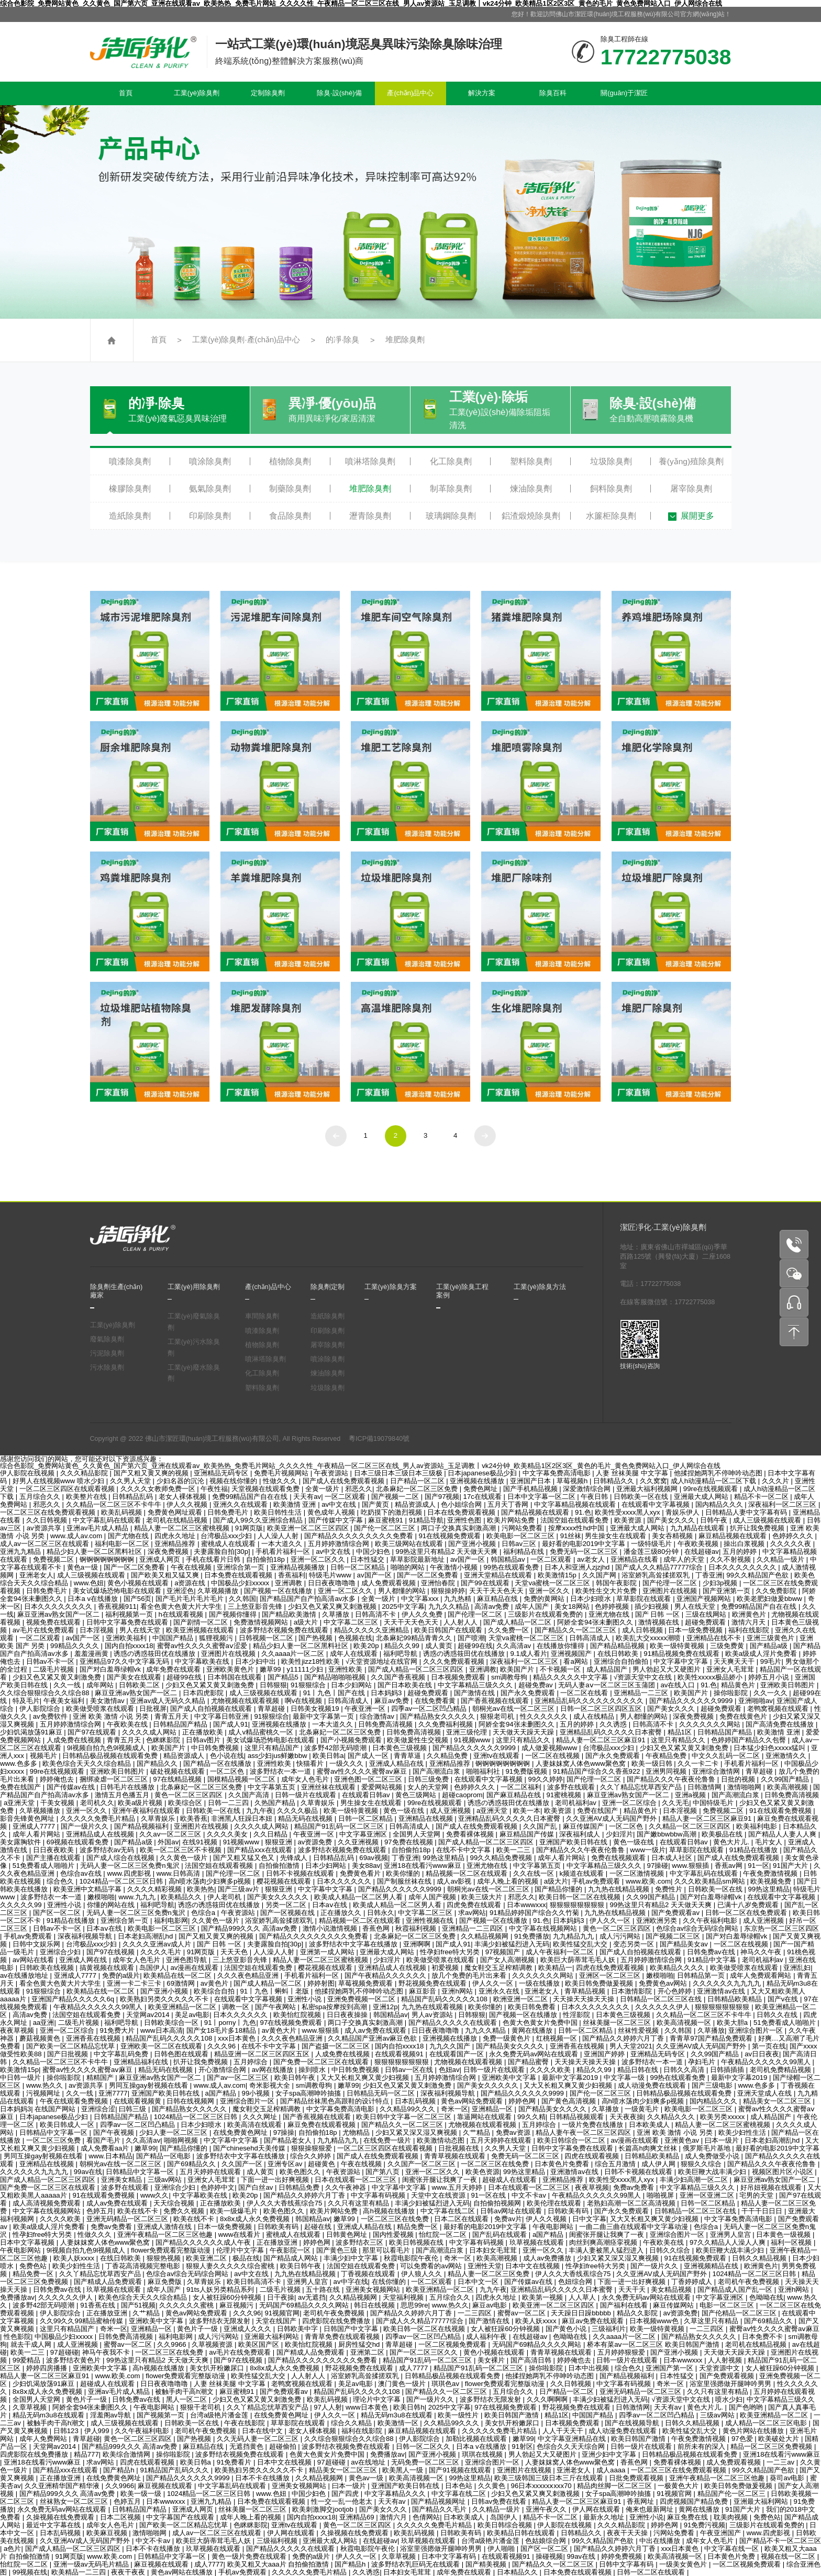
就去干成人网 (31, 2344)
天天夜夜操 (626, 2117)
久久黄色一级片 (184, 1858)
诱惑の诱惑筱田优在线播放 (155, 1653)
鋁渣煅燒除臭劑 (531, 515)
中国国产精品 (173, 1638)
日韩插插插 (728, 2070)
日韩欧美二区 (140, 1685)
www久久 (154, 2195)
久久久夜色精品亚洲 (249, 1975)
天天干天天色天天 (497, 1591)
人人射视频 (726, 2360)
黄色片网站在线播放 (754, 2431)
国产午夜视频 (114, 2132)
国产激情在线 (475, 1693)
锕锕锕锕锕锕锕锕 (108, 1559)
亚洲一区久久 (550, 1591)
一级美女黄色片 (684, 2564)
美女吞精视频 (673, 1536)
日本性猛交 (368, 1559)
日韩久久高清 (684, 2070)
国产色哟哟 (747, 2407)
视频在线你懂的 (234, 1481)
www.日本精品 (110, 2156)
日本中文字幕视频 (28, 2242)
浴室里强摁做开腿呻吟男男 (731, 2384)
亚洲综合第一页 (242, 1567)
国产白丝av (256, 2187)
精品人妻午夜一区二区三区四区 (584, 2132)
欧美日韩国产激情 (512, 2415)
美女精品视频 (672, 2289)
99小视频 (257, 2093)
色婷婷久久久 (793, 1536)
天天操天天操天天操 (584, 1999)
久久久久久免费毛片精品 (98, 1818)
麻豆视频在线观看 (166, 2486)
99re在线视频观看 (711, 1489)
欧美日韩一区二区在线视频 (581, 1897)
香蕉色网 (377, 1928)
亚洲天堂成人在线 (765, 2093)
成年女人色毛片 (306, 1779)
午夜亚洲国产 (721, 2533)
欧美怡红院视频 (298, 2015)
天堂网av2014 (148, 2015)
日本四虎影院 (204, 1693)
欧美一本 (526, 1811)
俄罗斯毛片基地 (708, 2148)
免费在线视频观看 (619, 1858)
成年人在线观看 (355, 1653)
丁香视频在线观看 (369, 2274)
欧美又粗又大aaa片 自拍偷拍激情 (279, 2564)
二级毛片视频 (54, 1669)
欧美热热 (200, 1889)
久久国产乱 (541, 1826)
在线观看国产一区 (457, 2054)
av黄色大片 (280, 2030)
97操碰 (658, 1865)
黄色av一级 (367, 2478)
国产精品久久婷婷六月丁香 (624, 2038)
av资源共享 (45, 1528)
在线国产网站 (56, 2109)
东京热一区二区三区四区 (781, 1928)
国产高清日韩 (532, 2360)
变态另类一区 (634, 1944)
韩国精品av (509, 1559)
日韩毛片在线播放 (128, 1787)
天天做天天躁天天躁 (524, 1732)
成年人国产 (533, 1606)
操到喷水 (313, 2070)
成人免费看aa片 (106, 2148)
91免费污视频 (705, 2525)
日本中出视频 (589, 2368)
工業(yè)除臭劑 (197, 93)
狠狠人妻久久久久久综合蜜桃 (231, 2266)
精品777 (86, 2454)
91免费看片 (235, 2462)
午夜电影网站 (553, 2227)
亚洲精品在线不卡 (714, 1638)
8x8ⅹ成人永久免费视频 (256, 2219)
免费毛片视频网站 (282, 1473)
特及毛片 (26, 1701)
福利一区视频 (792, 2242)
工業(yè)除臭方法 (540, 1287)
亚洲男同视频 (667, 1771)
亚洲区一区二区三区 (610, 1975)
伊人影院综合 (40, 1708)
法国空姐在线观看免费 (575, 1520)
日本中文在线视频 (533, 2266)
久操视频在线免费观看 (61, 2517)
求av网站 (472, 1913)
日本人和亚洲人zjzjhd (578, 1567)
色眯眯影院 (164, 1740)
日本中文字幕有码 (449, 2556)
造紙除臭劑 (130, 515)
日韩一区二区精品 (358, 1567)
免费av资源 (514, 2132)
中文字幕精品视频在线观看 (576, 1504)
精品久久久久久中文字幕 (571, 1677)
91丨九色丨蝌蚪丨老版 (275, 1991)
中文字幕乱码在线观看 (108, 1520)
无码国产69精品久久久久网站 (304, 2305)
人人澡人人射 (279, 1536)
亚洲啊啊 (417, 1944)
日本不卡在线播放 (263, 2478)
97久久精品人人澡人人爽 (728, 2242)
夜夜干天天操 (628, 2533)
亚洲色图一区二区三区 (369, 1779)
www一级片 (647, 1850)
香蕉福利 (291, 1575)
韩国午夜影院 (617, 1583)
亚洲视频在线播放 (478, 1481)
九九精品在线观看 (698, 1528)
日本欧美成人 (650, 2125)
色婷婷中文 (218, 2187)
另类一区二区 (286, 1905)
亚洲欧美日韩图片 (788, 1685)
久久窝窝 (653, 1481)
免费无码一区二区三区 (585, 1551)
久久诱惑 (614, 1724)
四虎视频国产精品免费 (695, 2501)
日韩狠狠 (273, 1685)
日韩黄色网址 (347, 2234)
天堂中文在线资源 (439, 2195)
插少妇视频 (653, 1606)
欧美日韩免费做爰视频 (600, 1983)
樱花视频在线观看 (285, 1881)
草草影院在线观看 (644, 1599)
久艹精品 (477, 2132)
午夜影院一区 (291, 2250)
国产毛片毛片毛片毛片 (191, 1599)
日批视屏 (153, 1708)
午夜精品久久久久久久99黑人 (99, 2007)
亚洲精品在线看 (635, 1559)
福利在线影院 (749, 1630)
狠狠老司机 (498, 1716)
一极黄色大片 (679, 2486)
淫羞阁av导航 (112, 2415)
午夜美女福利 (64, 1701)
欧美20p (367, 1646)
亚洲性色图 (465, 1520)
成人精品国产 (607, 1669)
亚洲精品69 (357, 2517)
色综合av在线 (82, 1873)
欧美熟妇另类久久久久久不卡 (165, 1999)
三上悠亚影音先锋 (256, 1606)
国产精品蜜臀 (529, 2062)
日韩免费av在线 (712, 1952)
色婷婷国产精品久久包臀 (749, 1740)
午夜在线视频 (192, 1567)
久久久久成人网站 (150, 1732)
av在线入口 (678, 1685)
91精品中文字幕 (712, 1960)
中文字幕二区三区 (352, 1622)
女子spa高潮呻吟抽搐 (309, 2093)
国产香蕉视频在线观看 (496, 1701)
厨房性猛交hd (360, 2344)
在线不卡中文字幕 (464, 1850)
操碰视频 (549, 2556)
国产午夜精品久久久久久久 (386, 1975)
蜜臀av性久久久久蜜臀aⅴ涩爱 (203, 1646)
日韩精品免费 (300, 2187)
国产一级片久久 (85, 1826)
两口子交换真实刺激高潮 (459, 1528)
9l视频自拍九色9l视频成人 (107, 1748)
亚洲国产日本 (531, 1481)
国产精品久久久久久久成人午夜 (204, 2242)
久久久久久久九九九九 (728, 1983)
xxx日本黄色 (237, 2038)
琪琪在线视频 (483, 2454)
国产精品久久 (158, 1763)
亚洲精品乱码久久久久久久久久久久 (590, 1701)
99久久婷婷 (545, 1779)
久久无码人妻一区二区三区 (259, 2439)
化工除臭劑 (451, 461)
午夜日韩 (595, 1496)
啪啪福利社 (484, 1771)
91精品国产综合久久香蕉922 (597, 1771)
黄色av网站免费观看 (473, 2101)
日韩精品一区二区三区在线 (662, 1999)
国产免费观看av (676, 1913)
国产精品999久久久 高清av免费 (249, 1928)
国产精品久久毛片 (440, 2509)
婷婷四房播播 (47, 2368)
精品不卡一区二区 (762, 1496)
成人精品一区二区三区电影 (767, 2423)
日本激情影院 (632, 1991)
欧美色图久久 (301, 2172)
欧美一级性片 (459, 2415)
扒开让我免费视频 (758, 1528)
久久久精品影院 (85, 1473)
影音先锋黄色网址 (28, 1818)
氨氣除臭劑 (210, 488)
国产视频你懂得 (234, 1614)
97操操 (284, 2132)
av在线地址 (369, 2462)
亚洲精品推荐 (175, 1544)
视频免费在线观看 (54, 1622)
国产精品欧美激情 (290, 1614)
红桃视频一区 (557, 2038)
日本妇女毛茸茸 (494, 2250)
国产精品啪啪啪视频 (336, 1677)
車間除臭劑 (262, 1316)
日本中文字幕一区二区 (542, 1496)
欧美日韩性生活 (279, 1512)
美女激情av (108, 1701)
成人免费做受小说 (713, 2156)
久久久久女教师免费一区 (158, 1489)
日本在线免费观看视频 (462, 1512)
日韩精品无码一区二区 (382, 2093)
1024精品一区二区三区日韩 (122, 1881)
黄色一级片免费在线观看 (250, 2556)
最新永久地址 (604, 2517)
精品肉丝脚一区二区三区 (615, 2486)
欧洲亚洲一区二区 (521, 1999)
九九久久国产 (450, 2046)
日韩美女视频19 (316, 1708)
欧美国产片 (518, 1669)
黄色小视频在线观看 (139, 1583)
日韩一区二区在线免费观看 (747, 1913)
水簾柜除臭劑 (611, 515)
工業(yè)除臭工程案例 (462, 1291)
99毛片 (771, 1661)
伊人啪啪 (502, 2548)
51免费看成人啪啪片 (44, 1865)
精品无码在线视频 (306, 1818)
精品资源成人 (416, 1504)
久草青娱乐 (319, 1803)
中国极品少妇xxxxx (241, 1583)
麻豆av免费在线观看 (594, 2321)
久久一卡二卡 (699, 1763)
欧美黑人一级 (403, 2470)
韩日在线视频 (375, 2305)
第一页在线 (769, 2046)
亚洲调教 (289, 1583)
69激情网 (181, 1983)
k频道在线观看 (583, 1873)
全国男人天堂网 (417, 1834)
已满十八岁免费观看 (749, 1905)
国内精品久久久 (720, 1504)
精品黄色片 (739, 1685)
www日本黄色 (368, 2407)
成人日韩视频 (643, 1630)
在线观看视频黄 (138, 2101)
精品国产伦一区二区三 (732, 2493)
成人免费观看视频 (389, 1583)
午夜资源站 (332, 1473)
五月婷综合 (252, 2062)
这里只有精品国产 (273, 1748)
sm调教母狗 (510, 1677)
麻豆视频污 (237, 2305)
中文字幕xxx (420, 1599)
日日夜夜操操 (348, 2015)
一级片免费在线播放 (593, 2125)
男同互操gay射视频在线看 (149, 2085)
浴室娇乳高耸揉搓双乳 (657, 1575)
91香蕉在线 (98, 2305)
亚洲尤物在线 (610, 1614)
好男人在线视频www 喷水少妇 (59, 1481)
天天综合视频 (174, 2203)
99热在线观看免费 (511, 1567)
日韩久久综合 (670, 2250)
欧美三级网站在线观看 (410, 1544)
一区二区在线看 (585, 1693)
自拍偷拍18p (266, 1559)
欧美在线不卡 (138, 2211)
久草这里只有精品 (712, 2321)
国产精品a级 (770, 1646)
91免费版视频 (527, 1771)
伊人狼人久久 (422, 2274)
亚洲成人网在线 (84, 1960)
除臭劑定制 (327, 1287)
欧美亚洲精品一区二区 (183, 2007)
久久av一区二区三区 (171, 1834)
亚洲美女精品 (122, 2179)
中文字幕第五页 (272, 1787)
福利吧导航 (401, 1653)
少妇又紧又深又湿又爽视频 (417, 2132)
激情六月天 (749, 1622)
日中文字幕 (589, 2219)
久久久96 (222, 2046)
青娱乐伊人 (683, 1512)
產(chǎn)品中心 (410, 93)
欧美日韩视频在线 (417, 2242)
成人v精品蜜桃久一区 (261, 1732)
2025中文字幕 (403, 1606)
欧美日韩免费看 (533, 2007)
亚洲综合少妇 (61, 1952)
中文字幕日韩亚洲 (222, 1716)
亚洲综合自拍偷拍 (622, 1661)
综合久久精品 (352, 2423)
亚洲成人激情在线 (165, 2227)
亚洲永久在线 (500, 1991)
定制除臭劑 (268, 93)
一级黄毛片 (643, 2109)
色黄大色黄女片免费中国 (541, 2022)
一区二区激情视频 (637, 1873)
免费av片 (508, 2219)
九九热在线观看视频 (433, 2007)
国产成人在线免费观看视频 (344, 1481)
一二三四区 (476, 2313)
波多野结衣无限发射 (220, 2321)
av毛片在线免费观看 (44, 1630)
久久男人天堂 (131, 1481)
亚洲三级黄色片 (771, 1638)
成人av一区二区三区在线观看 (45, 1544)
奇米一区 (454, 2109)
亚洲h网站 (457, 1991)
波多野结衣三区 (360, 2242)
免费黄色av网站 (664, 1983)
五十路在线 (324, 2289)
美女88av (366, 1865)
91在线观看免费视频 (781, 1811)
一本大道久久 (282, 1544)
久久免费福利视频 (446, 1724)
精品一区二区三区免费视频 (772, 2446)
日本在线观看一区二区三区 (356, 2179)
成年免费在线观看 (174, 1669)
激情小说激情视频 (331, 1928)
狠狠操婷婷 (448, 1591)
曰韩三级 (133, 2109)
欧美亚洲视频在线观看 (201, 1630)
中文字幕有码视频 (379, 2195)
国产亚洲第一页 (727, 1591)
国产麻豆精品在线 (514, 1795)
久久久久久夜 (791, 1544)
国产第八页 (383, 2172)
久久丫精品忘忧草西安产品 (642, 1787)
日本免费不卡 (763, 2336)
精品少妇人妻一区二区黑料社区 (95, 1551)
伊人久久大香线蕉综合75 (285, 2203)
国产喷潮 (471, 1638)
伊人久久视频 (188, 1504)
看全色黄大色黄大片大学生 (182, 1606)
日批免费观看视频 (637, 2478)
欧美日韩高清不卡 (255, 2282)
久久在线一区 (534, 1873)
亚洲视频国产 (572, 1653)
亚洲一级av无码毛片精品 (92, 2564)
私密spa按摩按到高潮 (335, 2007)
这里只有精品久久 (524, 1740)
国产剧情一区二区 (201, 1622)
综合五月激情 (616, 2164)
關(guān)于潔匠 (624, 93)
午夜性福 (214, 1489)
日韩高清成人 (590, 1638)
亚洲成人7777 (35, 1826)
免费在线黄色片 (744, 1716)
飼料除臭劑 (611, 488)
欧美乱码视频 (122, 1512)
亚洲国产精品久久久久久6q (73, 1999)
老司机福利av (576, 1803)
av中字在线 (351, 2282)
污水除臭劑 (107, 1367)
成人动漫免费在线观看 (653, 2085)
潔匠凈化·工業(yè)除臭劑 (663, 1227)
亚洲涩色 (180, 1591)
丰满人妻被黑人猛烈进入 (607, 2250)
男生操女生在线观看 (616, 1536)
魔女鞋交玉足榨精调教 (499, 1968)
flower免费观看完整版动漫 (172, 2250)
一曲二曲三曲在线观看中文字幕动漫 (634, 2227)
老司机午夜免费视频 (749, 2282)
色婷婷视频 (613, 1606)
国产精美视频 (486, 2564)
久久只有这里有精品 (359, 2203)
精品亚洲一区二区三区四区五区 (263, 2054)
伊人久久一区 (611, 1920)
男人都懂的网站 (403, 1591)
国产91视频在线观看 (461, 2470)
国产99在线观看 (486, 1583)
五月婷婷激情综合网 (339, 1544)
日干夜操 (280, 2297)
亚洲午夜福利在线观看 (147, 1811)
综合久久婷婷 (311, 2156)
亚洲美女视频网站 (374, 2289)
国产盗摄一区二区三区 (337, 2046)
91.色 (583, 1512)
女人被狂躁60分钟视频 (228, 2297)
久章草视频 (31, 2407)
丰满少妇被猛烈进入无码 (511, 1944)
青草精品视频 (585, 1991)
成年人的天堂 (684, 1559)
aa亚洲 (43, 2022)
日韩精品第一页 (702, 1975)
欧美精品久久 (182, 1897)
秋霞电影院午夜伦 (412, 2258)
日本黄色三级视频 (400, 1748)
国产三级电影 (713, 2085)
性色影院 (17, 2336)
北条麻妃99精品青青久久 (414, 1638)
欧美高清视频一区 (685, 2022)
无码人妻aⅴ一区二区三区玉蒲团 (607, 1685)
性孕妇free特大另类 (450, 1952)
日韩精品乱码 (133, 1496)
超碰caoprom (462, 1795)
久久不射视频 (731, 1559)
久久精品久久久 (672, 2117)
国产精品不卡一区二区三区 (780, 2541)
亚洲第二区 (368, 2352)
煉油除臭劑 (531, 488)
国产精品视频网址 (439, 2501)
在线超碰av (701, 1551)
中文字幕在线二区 (448, 2211)
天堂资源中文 (720, 2368)
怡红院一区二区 (444, 2234)
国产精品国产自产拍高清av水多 (309, 1599)
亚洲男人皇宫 (731, 2234)
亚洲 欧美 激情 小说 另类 (111, 1716)
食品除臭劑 (290, 515)
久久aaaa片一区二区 (293, 1653)
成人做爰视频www (550, 1748)
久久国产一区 (242, 2164)
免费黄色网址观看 (176, 1512)
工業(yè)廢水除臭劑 (194, 1373)
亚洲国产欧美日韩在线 (574, 1842)
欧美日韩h (408, 2407)
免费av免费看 (635, 2187)
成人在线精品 (594, 1716)
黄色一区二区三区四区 (189, 1795)
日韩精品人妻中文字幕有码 (747, 1512)
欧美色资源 (482, 2172)
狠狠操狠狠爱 (312, 2148)
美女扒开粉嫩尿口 (218, 2368)
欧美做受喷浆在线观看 (101, 1708)
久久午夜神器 (346, 2187)
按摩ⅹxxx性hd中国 (577, 1528)
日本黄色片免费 (732, 2556)
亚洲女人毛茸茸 (731, 1669)
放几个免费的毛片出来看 (469, 1975)
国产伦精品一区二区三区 (740, 2313)
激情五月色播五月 (123, 1795)
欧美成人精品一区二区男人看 (359, 1897)
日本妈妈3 (387, 1693)
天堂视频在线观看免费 (266, 1489)
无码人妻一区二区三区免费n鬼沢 (130, 1865)
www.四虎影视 (129, 1873)
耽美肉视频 (732, 2517)
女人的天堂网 (428, 1787)
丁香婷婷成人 (692, 2282)
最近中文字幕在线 (54, 2525)
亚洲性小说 (65, 1905)
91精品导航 (426, 1520)
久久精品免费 (448, 1756)
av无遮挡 (312, 2297)
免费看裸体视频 (471, 1834)
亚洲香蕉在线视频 (94, 2038)
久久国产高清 (249, 1795)
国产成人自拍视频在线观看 (212, 1708)
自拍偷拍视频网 (498, 2203)
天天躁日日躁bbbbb (582, 2313)
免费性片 (669, 1889)
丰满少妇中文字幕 (352, 2258)
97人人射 (328, 2407)
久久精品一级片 (781, 1559)
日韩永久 (380, 1913)
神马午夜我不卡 (107, 2352)
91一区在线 (489, 2195)
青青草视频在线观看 (455, 2156)
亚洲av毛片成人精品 (98, 1528)
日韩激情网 (705, 1787)
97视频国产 (503, 1952)
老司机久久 (97, 1803)
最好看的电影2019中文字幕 (584, 1544)
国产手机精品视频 (531, 1489)
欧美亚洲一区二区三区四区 (309, 1528)
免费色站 (34, 2266)
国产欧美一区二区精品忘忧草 (71, 2046)
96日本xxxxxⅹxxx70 (542, 2486)
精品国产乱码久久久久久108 (445, 1999)
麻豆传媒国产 (584, 1826)
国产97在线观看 (93, 1732)
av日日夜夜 (762, 2054)
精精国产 (101, 2077)
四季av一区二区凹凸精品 (430, 1708)
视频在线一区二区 (789, 2556)
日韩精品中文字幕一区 (54, 2132)
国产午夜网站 (276, 2007)
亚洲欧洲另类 (657, 1920)
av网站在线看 (34, 1960)
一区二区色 (228, 1771)
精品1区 (681, 1732)
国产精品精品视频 (618, 1646)
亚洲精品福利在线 (142, 2062)
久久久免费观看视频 (454, 1661)
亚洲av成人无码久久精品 (168, 1701)
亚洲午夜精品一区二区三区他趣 (166, 2234)
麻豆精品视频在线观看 (733, 1536)
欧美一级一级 (141, 2493)
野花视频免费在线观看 (433, 1983)
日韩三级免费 (429, 1779)
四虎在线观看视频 (592, 2156)
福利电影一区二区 (123, 1544)
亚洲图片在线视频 (670, 1591)
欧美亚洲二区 (207, 2258)
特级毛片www (331, 1575)
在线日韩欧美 (618, 1653)
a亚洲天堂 (20, 1803)
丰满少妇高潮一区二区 (695, 2179)
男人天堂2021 (630, 2046)
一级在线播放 (540, 1983)
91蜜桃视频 (564, 1795)
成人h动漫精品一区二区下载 (714, 1481)
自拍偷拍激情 (280, 1865)
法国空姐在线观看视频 (220, 1865)
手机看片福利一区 (284, 1551)
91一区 (758, 1865)
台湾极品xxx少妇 (227, 1536)
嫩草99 (271, 1669)
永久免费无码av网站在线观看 (534, 2054)
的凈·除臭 (342, 339)
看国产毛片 (104, 2140)
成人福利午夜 (487, 2336)
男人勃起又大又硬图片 (668, 1669)
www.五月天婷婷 (457, 2187)
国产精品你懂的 (559, 1889)
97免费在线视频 (409, 1842)
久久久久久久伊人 (663, 2007)
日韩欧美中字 (298, 2329)
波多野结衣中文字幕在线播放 (354, 1944)
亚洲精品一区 (493, 2109)
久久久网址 (261, 2117)
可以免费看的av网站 (432, 2266)
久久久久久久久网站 (710, 1724)
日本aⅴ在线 (330, 1905)
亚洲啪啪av (755, 1701)
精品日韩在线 (638, 2070)
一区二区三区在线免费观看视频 (48, 1512)
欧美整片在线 (87, 1496)
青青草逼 (408, 1756)
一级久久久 (347, 1763)
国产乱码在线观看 (500, 2234)
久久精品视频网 (486, 1936)
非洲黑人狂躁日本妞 (242, 1818)
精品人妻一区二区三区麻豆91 (601, 1740)
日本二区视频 (121, 2517)
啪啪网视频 (182, 2140)
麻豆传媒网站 (674, 2305)
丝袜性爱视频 (639, 2030)
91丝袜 (571, 1536)
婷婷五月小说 (769, 1677)
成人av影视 (455, 1881)
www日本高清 (161, 2030)
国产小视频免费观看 (352, 1740)
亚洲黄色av (682, 2140)
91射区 (522, 2446)
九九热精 (458, 1599)
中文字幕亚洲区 (364, 1834)
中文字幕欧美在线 (203, 1661)
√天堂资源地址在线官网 (382, 1661)
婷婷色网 (523, 2101)
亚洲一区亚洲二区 (708, 2195)
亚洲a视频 (691, 1795)
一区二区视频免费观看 (453, 2344)
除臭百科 (553, 93)
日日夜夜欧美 (54, 1850)
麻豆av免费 (392, 1701)
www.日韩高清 (179, 1873)
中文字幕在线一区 (732, 2548)
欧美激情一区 (399, 2423)
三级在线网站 (706, 1614)
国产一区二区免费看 (135, 1567)
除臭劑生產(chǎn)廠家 (116, 1291)
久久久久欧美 (551, 2070)
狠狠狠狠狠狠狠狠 (578, 1905)
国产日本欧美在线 (406, 1685)
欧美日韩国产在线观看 (449, 1630)
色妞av (449, 2070)
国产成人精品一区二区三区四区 (416, 1669)
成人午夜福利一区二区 (561, 1952)
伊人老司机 (225, 1897)
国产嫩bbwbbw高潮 (667, 1834)
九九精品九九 (574, 1936)
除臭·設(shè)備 (339, 93)
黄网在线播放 (533, 2030)
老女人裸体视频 (183, 1496)
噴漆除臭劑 (130, 461)
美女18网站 (572, 1606)
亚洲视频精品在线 (712, 2266)
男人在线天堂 (695, 1606)
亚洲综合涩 (98, 2109)
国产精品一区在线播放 (218, 1763)
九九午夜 (259, 1811)
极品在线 (246, 2258)
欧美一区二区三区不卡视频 (182, 1850)
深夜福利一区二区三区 (783, 1504)
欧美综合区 (186, 1803)
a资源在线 (190, 1583)
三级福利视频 (278, 2541)
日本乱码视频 (416, 2101)
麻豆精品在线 (498, 1599)
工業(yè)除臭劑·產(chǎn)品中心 (246, 339)
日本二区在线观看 (462, 2219)
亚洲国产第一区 (670, 2368)
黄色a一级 (83, 1567)
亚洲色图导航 (187, 1960)
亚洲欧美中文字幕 (510, 2077)
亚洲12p (385, 2007)
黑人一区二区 (187, 2399)
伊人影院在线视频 (28, 1473)
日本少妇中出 (256, 1661)
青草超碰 (272, 1708)
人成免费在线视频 (75, 1740)
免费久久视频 (184, 2211)
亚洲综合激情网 (717, 1771)
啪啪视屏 (661, 2195)
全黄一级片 (323, 1489)
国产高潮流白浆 (437, 1771)
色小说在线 (227, 1756)
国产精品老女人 (289, 2140)
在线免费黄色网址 (241, 2132)
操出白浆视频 (745, 1544)
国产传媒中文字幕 (336, 1520)
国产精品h (119, 2470)
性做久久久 (281, 1481)
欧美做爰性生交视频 (418, 1740)
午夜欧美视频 (699, 1544)
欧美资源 (629, 1520)
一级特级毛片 (652, 1544)
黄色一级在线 (404, 1811)
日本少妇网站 (352, 1685)
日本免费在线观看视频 (239, 1575)
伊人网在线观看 (597, 2509)
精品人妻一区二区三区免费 (489, 2274)
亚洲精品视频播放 (298, 1567)
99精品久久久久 (75, 1646)
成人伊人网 (659, 2164)
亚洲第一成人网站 (328, 1952)
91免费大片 (118, 2030)
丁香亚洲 (709, 1575)
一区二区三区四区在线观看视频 (68, 1489)
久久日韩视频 (47, 1520)
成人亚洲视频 (451, 1811)
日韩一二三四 (229, 1803)
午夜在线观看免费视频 (75, 2101)
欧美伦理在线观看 (555, 2203)
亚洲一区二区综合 (630, 1803)
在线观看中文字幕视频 (657, 1504)
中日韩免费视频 (216, 1748)
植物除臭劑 (290, 461)
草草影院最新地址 (418, 1559)
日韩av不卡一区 (51, 1661)
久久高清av (514, 1646)
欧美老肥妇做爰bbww (770, 1599)
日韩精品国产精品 (181, 1724)
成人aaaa (611, 2470)
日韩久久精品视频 (760, 2258)
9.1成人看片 (528, 1653)
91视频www (473, 1740)
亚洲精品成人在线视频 (101, 1834)
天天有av (307, 1496)
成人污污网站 (621, 1936)
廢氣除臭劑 (107, 1339)
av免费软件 (51, 1716)
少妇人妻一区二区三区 (174, 2132)
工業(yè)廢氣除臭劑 (194, 1322)
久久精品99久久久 (408, 2109)
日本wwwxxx (526, 1905)
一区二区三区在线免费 (496, 2164)
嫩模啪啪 (101, 1897)
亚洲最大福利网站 (273, 2336)
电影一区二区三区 (728, 2305)
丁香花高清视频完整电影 (143, 2266)
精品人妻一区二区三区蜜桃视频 (182, 1528)
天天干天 (633, 2289)
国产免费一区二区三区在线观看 (322, 2062)
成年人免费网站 (44, 2439)
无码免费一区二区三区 (426, 2462)
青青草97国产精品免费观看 (712, 2038)
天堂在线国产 (277, 2321)
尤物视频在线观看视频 (246, 1701)
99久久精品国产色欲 (758, 1575)
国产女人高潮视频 (508, 1960)
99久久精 (531, 2117)
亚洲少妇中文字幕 (610, 2454)
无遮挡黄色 (247, 2446)
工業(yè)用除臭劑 (194, 1287)
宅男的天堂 (757, 2195)
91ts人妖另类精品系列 (221, 2289)
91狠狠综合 (309, 1685)
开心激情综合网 (223, 2070)
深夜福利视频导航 (86, 1936)
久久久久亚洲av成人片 (158, 1944)
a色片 (12, 2548)
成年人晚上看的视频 (508, 1881)
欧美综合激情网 (127, 2454)
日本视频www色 (654, 2321)
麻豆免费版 (166, 2282)
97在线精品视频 (178, 1779)
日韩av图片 (204, 1740)
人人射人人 (461, 1622)
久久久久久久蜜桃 (187, 2305)
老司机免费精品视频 (781, 2070)
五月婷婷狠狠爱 (622, 2352)
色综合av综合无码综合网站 (698, 1928)
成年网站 (101, 1685)
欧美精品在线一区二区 (178, 1975)
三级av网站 (166, 2179)
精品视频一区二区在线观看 (467, 1873)
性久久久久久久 (545, 1716)
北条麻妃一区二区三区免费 (418, 1489)
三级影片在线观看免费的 (546, 1614)
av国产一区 (468, 1559)
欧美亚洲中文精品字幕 (88, 1889)
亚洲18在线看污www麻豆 (423, 1865)
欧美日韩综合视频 (506, 2525)
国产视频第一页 (161, 2415)
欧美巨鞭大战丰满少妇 (713, 2172)
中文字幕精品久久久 (396, 2493)
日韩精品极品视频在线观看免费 (111, 1756)
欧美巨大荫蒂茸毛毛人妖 (578, 1960)
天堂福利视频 (404, 2297)
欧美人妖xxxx (74, 2258)
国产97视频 (442, 1496)
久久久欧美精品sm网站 (710, 1881)
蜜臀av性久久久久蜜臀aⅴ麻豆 (363, 1771)
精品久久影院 (638, 2313)
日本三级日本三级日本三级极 (399, 1473)
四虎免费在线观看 (475, 1905)
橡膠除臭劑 (130, 488)
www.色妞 (89, 1583)
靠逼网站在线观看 (485, 2117)
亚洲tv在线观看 (497, 1756)
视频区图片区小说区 (783, 2172)
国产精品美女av (685, 1944)
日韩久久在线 (778, 2015)
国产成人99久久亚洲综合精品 (258, 1520)
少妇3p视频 (721, 1583)
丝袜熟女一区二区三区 (75, 2501)
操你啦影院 (732, 1693)
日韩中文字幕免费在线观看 (128, 1622)
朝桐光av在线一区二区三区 (514, 1708)
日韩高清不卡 (376, 1614)
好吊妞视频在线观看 (772, 2187)
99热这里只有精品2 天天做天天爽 (448, 1551)
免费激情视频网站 (262, 1622)
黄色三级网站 (416, 1795)
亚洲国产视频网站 (704, 1599)
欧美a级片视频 (141, 1803)
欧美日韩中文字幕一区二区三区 (404, 2117)
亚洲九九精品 (21, 1551)
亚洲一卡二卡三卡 (135, 1983)
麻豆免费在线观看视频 (322, 2125)
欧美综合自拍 (215, 1991)
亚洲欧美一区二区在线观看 (162, 2046)
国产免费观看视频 (728, 2376)
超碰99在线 (475, 1646)
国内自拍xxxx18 (129, 1646)
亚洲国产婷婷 (605, 2054)
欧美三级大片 (482, 1897)
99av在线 (88, 2172)
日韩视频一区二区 (267, 1638)
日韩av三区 (520, 1544)
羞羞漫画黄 (92, 1653)
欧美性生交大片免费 (607, 1591)
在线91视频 (200, 1842)
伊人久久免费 (423, 1614)
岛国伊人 (153, 1968)
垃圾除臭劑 (611, 461)
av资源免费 (316, 1842)
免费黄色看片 (361, 1873)
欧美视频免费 (771, 1881)
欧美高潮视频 (788, 1787)
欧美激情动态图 (442, 2140)
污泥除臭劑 (107, 1353)
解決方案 (481, 93)
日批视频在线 (459, 2148)
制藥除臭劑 (290, 488)
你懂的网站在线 (112, 1905)
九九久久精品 (449, 1606)
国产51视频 (138, 2305)
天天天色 (235, 1952)
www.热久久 (45, 2085)
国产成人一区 (369, 1756)
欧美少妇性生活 (743, 2132)
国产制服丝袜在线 (405, 1881)
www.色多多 (19, 1763)
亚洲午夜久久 (547, 2509)
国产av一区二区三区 (239, 2077)
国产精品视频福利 (142, 1826)
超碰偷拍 (283, 2446)
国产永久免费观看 (529, 1693)
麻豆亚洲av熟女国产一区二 (59, 1614)
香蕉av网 (730, 1865)
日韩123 (67, 2431)
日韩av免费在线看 (499, 2501)
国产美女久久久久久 (278, 1897)
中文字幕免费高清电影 (558, 1473)
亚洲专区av (286, 2164)
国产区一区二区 (58, 1913)
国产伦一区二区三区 (385, 1528)
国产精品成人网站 (291, 2258)
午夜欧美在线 (128, 1724)
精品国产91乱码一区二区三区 (339, 1826)
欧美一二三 (514, 1850)
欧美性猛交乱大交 (581, 1944)
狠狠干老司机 (201, 2407)
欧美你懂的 (404, 1873)
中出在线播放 (660, 2541)
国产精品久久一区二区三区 (576, 1630)
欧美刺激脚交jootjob (324, 2509)
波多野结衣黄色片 (74, 2360)
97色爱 (743, 2439)
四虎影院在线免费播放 (337, 2321)
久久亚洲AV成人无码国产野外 (612, 1818)
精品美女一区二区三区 (778, 2101)
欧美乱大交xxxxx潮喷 (649, 1638)
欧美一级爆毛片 (235, 2211)
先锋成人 (294, 1858)
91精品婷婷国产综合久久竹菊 (535, 1913)
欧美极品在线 (723, 1834)
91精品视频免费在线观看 (682, 1653)
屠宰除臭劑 (691, 488)
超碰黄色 (322, 2164)
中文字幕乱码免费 (122, 2054)
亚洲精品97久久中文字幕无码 (125, 1661)
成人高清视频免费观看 (48, 2203)
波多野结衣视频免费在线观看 (285, 1630)
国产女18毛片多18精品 (222, 2030)
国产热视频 (316, 1638)
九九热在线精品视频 (619, 1889)
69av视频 (373, 1858)
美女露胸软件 (21, 1842)
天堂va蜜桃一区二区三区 (553, 1583)
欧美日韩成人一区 (68, 2125)
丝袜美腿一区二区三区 (618, 2022)
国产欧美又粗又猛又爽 (166, 1575)
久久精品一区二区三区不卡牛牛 (114, 1504)
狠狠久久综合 (702, 2164)
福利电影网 (171, 1920)
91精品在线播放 (754, 1850)
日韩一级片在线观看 (306, 1795)
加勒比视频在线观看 (477, 2439)
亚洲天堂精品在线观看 (499, 1575)
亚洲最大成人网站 (702, 1496)
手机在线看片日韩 (214, 1559)
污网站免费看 (523, 1528)
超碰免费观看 (706, 1622)
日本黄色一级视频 (784, 2234)
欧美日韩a (328, 1756)
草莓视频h (573, 1481)
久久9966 (172, 2344)
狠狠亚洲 (279, 1842)
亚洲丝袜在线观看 (329, 1787)
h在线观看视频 (182, 1614)
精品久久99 (402, 1646)
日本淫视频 (98, 1630)
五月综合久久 (40, 1496)
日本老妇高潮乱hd (146, 1936)
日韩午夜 (714, 1520)
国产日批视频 (68, 2054)
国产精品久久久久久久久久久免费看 (359, 1536)
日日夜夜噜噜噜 (333, 1583)
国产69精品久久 (192, 2164)
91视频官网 (282, 2313)
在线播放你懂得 (561, 1646)
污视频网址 (44, 2093)
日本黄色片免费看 (563, 2164)
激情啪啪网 (745, 1787)
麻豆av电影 (490, 2305)
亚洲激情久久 (786, 1756)
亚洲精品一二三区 (642, 1693)
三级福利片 (609, 2329)
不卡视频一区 (561, 1669)
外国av (168, 1842)
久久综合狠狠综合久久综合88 (45, 1693)
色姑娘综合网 (546, 2541)
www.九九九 (137, 1897)
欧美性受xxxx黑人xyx (628, 1512)
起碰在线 (319, 2227)
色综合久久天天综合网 (572, 2446)
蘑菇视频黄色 (40, 2038)
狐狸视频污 (217, 1638)
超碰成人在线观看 (510, 2179)
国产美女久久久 (672, 1520)
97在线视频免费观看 (292, 2022)
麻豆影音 (423, 1991)
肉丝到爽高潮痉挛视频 (604, 2242)
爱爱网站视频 (382, 1787)
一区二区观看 (346, 1496)
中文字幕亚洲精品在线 (573, 2439)
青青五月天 (172, 1716)
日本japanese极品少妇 (483, 1473)
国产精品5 (284, 1677)
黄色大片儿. (732, 1842)
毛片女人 (769, 1842)
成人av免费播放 (548, 2258)
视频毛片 (44, 1756)
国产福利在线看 (625, 2305)
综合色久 (61, 1881)
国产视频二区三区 (674, 1936)
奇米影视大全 (270, 2085)
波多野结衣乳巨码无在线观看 (416, 2564)
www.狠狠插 (691, 1865)
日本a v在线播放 (93, 1599)
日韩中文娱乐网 (37, 1944)
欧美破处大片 (779, 2439)
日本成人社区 (672, 1858)
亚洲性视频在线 (431, 1920)
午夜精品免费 (667, 1756)
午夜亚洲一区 (366, 1708)
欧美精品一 (555, 1968)
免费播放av (17, 2297)
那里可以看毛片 (387, 2250)
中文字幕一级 (625, 2077)
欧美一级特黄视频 (678, 1646)
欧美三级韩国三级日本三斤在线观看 (549, 2478)
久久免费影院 (777, 1591)
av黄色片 (215, 1983)
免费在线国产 (21, 1787)
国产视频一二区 (396, 1496)
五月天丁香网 (508, 1504)
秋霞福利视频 (416, 1928)
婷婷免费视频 (622, 2556)
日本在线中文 (263, 2431)
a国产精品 (221, 2093)
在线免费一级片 (388, 2140)
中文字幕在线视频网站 (544, 1928)
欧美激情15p (558, 1575)
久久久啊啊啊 (548, 2399)
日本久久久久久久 (345, 1881)
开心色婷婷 (676, 1991)
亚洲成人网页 (160, 1559)
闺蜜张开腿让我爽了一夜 (440, 2179)
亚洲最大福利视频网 (648, 1489)
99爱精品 (27, 2360)
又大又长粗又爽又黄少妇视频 (365, 2077)
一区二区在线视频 (553, 1756)
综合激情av (378, 1716)
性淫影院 (577, 2015)
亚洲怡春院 (439, 1583)
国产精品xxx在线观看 (260, 1850)
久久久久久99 (21, 1905)
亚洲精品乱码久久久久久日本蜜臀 (612, 1732)
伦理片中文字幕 (241, 2250)
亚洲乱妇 (797, 1968)
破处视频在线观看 (178, 1771)
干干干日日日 (762, 2211)
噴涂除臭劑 (210, 461)
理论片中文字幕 (378, 2399)
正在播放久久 (341, 1913)
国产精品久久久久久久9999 (692, 1701)
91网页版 (249, 1528)
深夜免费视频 (169, 1551)
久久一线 (68, 1685)
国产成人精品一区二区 (518, 1622)
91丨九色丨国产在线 (335, 1693)
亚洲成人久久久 (248, 2329)
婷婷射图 (321, 1983)
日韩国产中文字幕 (352, 2329)
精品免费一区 (418, 2227)
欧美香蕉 (193, 1818)
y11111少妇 (305, 1669)
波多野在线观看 (572, 1787)
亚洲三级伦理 (467, 1732)
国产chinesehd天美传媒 (250, 2148)
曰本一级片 (723, 2140)
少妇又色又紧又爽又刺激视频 (333, 1606)
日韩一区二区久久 (424, 2446)
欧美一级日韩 (652, 1763)
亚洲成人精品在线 (397, 1763)
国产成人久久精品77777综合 (659, 1567)
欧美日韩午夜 (295, 2077)
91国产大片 (791, 1865)
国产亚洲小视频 (473, 1544)
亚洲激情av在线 (722, 1991)
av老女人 (592, 1559)
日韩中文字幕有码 (627, 2564)
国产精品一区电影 (164, 2156)
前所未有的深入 (702, 2446)
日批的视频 (739, 1779)
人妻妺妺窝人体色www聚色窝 (581, 1763)
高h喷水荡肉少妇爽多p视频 (211, 1881)
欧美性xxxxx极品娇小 (711, 1677)
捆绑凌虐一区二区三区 (115, 1779)
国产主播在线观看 (54, 1858)
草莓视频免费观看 (366, 1983)
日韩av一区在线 (410, 2070)
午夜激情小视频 (455, 1567)
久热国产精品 (275, 1803)
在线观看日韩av (367, 1795)
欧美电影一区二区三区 (521, 1536)
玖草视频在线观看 (537, 2242)
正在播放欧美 (203, 1732)
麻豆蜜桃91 (386, 1520)
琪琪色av (446, 2384)
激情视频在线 (659, 1622)
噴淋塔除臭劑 (370, 461)
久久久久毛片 (161, 1952)
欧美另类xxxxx (723, 2117)
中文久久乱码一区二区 (727, 1756)
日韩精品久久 (614, 1481)
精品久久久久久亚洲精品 (372, 1630)
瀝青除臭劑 (370, 515)
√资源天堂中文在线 (644, 1677)
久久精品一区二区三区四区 (691, 1826)
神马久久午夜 (761, 1952)
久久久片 (776, 1481)
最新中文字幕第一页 (324, 1716)
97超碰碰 (64, 2352)
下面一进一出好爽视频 (276, 2179)
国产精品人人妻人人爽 (783, 1834)
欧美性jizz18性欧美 (311, 1661)
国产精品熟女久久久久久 (438, 1716)
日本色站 (459, 2486)
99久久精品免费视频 (502, 1858)
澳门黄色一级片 (403, 2384)
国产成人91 (230, 1724)
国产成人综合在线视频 (121, 1858)
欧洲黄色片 (750, 1614)
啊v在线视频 (304, 1701)
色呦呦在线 (766, 2297)
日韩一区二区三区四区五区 (602, 1708)
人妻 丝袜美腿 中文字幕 (633, 1473)
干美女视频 (58, 1803)
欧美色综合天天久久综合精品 (87, 1763)
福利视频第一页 (130, 1614)
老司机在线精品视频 (177, 1520)
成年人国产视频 (433, 1897)
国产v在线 (784, 1999)
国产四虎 (346, 2493)
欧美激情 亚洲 (295, 1504)
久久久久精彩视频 (155, 1889)
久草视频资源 (213, 2344)
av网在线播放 (273, 2070)
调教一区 (236, 2007)
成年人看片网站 (37, 1834)
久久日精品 (271, 1834)
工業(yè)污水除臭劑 (194, 1347)
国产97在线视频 (111, 1952)
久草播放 (336, 1614)
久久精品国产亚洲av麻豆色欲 (373, 2038)
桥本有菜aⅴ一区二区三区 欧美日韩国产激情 (654, 2344)
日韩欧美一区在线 (642, 1496)
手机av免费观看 (597, 1881)
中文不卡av (530, 2195)
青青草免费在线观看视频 (343, 2336)
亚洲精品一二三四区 (473, 1928)
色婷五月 (100, 2211)
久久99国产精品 (786, 1779)
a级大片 (307, 1622)
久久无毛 (675, 1803)
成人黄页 (439, 1646)
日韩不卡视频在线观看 (301, 1873)
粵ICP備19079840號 (379, 1438)
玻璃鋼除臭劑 (451, 515)
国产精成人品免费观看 (109, 2282)
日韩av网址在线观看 (512, 2211)
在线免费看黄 (436, 1701)
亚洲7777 (112, 2093)
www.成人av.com (77, 1536)
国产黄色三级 (337, 2250)
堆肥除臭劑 (405, 339)
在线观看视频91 (400, 2054)
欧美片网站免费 (512, 1520)
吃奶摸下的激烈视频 (392, 1512)
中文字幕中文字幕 (681, 1661)
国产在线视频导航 (633, 2423)
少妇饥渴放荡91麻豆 (32, 1732)
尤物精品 (357, 2132)
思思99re (414, 2305)
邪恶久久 (358, 1489)
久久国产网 (600, 1575)
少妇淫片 (619, 1834)
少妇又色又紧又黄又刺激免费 (58, 1677)
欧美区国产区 (259, 2344)
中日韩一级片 (21, 2077)
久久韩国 (242, 1599)
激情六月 (394, 2517)
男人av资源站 (433, 2015)
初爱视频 (446, 1968)
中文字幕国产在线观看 (181, 2517)
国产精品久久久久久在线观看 (453, 2022)
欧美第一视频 (543, 2297)
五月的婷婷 (741, 1551)
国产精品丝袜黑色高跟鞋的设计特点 (335, 2101)
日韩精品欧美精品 (735, 1999)
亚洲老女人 (36, 1575)
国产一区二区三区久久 (425, 2352)
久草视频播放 (218, 1591)
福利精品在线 (524, 1551)
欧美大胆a (733, 2022)
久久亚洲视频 (359, 1842)
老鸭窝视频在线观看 (779, 1708)
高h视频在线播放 (389, 2211)
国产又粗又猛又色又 (244, 1858)
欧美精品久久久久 (678, 1968)
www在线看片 (240, 2234)
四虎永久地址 (175, 1536)
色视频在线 (355, 1638)
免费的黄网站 (545, 1599)
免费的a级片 (121, 1975)
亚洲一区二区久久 (319, 1559)
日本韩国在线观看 (235, 1677)
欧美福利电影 (757, 1826)
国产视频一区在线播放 (279, 1591)
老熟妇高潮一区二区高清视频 (632, 2203)
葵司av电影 (788, 2478)
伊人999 (98, 2431)
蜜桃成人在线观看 (229, 1544)
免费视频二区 (54, 1559)
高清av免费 (492, 1606)
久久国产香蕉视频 (399, 1677)
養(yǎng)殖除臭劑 (691, 461)
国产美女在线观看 (135, 1677)
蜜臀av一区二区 (522, 2313)
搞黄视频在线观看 (108, 1968)
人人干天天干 (563, 2431)
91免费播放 (531, 1936)
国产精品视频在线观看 (536, 1512)
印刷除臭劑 (210, 515)
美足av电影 (192, 2015)
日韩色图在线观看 (182, 2054)
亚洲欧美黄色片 (231, 1669)
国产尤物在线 (129, 1536)
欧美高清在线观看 (255, 2125)
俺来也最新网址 (650, 2509)
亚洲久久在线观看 (241, 1504)
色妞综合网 (576, 2282)
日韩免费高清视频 (386, 1724)
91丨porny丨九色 (230, 2022)
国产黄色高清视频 (569, 2101)
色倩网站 (426, 2517)
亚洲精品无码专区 (222, 1473)
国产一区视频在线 (288, 1913)
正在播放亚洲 (278, 2242)
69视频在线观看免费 (78, 1842)
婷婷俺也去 (58, 1779)
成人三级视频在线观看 (768, 1520)
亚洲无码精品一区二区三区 (128, 2219)
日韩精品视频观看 (577, 2117)
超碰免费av (536, 1685)
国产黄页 (376, 1504)
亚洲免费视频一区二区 (362, 1999)
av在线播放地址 (25, 1975)
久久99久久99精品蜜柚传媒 (82, 2321)
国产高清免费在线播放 (781, 1724)
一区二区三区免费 (54, 2140)
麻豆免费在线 (688, 2517)
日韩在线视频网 (191, 2101)
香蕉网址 (641, 2501)
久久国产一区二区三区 (422, 2164)
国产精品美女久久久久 (511, 2046)
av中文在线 (339, 1504)
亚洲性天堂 (485, 2266)
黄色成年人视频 (332, 1512)
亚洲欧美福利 (127, 1638)
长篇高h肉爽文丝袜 (648, 2148)
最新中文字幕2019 (571, 2077)
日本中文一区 (479, 2282)
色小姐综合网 (462, 1504)
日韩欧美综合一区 (172, 2022)
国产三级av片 (239, 1889)
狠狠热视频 (165, 2258)
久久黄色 (492, 2486)
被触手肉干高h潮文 (185, 2391)
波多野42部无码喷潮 (336, 1748)
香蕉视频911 (117, 1606)
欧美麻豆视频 (107, 2533)
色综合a (204, 1913)
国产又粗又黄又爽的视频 (152, 1473)
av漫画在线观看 (195, 1968)
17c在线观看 (483, 1496)
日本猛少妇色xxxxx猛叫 (770, 1748)
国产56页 (138, 1599)
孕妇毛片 (702, 2062)
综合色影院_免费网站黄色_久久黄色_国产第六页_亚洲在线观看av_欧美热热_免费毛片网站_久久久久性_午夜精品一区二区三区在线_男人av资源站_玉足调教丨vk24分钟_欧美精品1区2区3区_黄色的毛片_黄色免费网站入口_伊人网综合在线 (360, 1466)
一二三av (781, 2462)
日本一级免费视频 (696, 1630)
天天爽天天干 (735, 1661)
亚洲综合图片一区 (756, 2030)
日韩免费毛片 (228, 1512)
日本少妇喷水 (591, 1599)
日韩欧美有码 (569, 2211)
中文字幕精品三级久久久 (476, 1685)
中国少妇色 (374, 1551)
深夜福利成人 (580, 1834)
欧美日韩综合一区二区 (572, 2140)
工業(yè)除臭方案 (390, 1287)
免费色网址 (481, 1489)
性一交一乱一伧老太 (342, 2501)
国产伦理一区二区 (670, 1583)
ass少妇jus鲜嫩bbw (278, 1756)
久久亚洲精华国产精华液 (63, 2486)
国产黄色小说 (567, 2329)
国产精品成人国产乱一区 (735, 2289)
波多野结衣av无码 (108, 1850)
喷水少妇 (728, 2399)
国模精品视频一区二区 (242, 1779)
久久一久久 (771, 1693)
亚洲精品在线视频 (426, 1818)
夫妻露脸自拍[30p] (223, 1551)
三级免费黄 (728, 1646)
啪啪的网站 (409, 1567)
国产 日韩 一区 (658, 1614)
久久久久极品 (298, 1811)
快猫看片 (311, 1763)
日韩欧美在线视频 (47, 1968)
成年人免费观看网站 (761, 1975)
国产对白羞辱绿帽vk (111, 1669)
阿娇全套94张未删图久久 (596, 1622)
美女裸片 (492, 2360)
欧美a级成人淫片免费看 (762, 1653)
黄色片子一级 (198, 2329)
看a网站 (576, 1661)
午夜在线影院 (245, 2423)
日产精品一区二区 (418, 1481)
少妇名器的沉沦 (181, 1481)
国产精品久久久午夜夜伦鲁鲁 (672, 1779)
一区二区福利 (522, 1787)
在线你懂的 (390, 2282)
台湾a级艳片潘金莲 (220, 2415)
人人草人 (583, 2297)
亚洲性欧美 (346, 1669)
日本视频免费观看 (459, 1677)
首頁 (125, 93)
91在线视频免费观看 (451, 1536)
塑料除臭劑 (531, 461)
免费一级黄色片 (507, 2038)
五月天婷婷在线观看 (502, 2140)
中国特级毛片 (714, 1803)
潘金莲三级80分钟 (652, 1551)
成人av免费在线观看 (376, 2030)
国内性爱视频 (394, 2234)
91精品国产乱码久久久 (175, 2470)
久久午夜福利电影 (711, 1920)
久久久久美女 (228, 1834)
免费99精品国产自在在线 (251, 1496)
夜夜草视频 (18, 2030)
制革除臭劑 (451, 488)
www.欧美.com (648, 1881)
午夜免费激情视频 (771, 1873)
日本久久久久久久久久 (743, 1567)
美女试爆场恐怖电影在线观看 (118, 1591)
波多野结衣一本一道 (281, 1771)
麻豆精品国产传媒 (528, 1834)
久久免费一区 (509, 1630)
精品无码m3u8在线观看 (49, 2415)
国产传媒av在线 (72, 1787)
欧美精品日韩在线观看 (522, 2533)
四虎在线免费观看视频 (611, 1968)
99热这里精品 (444, 1858)
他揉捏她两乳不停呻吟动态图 (719, 1473)
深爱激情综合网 (588, 1489)
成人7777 (414, 2368)
